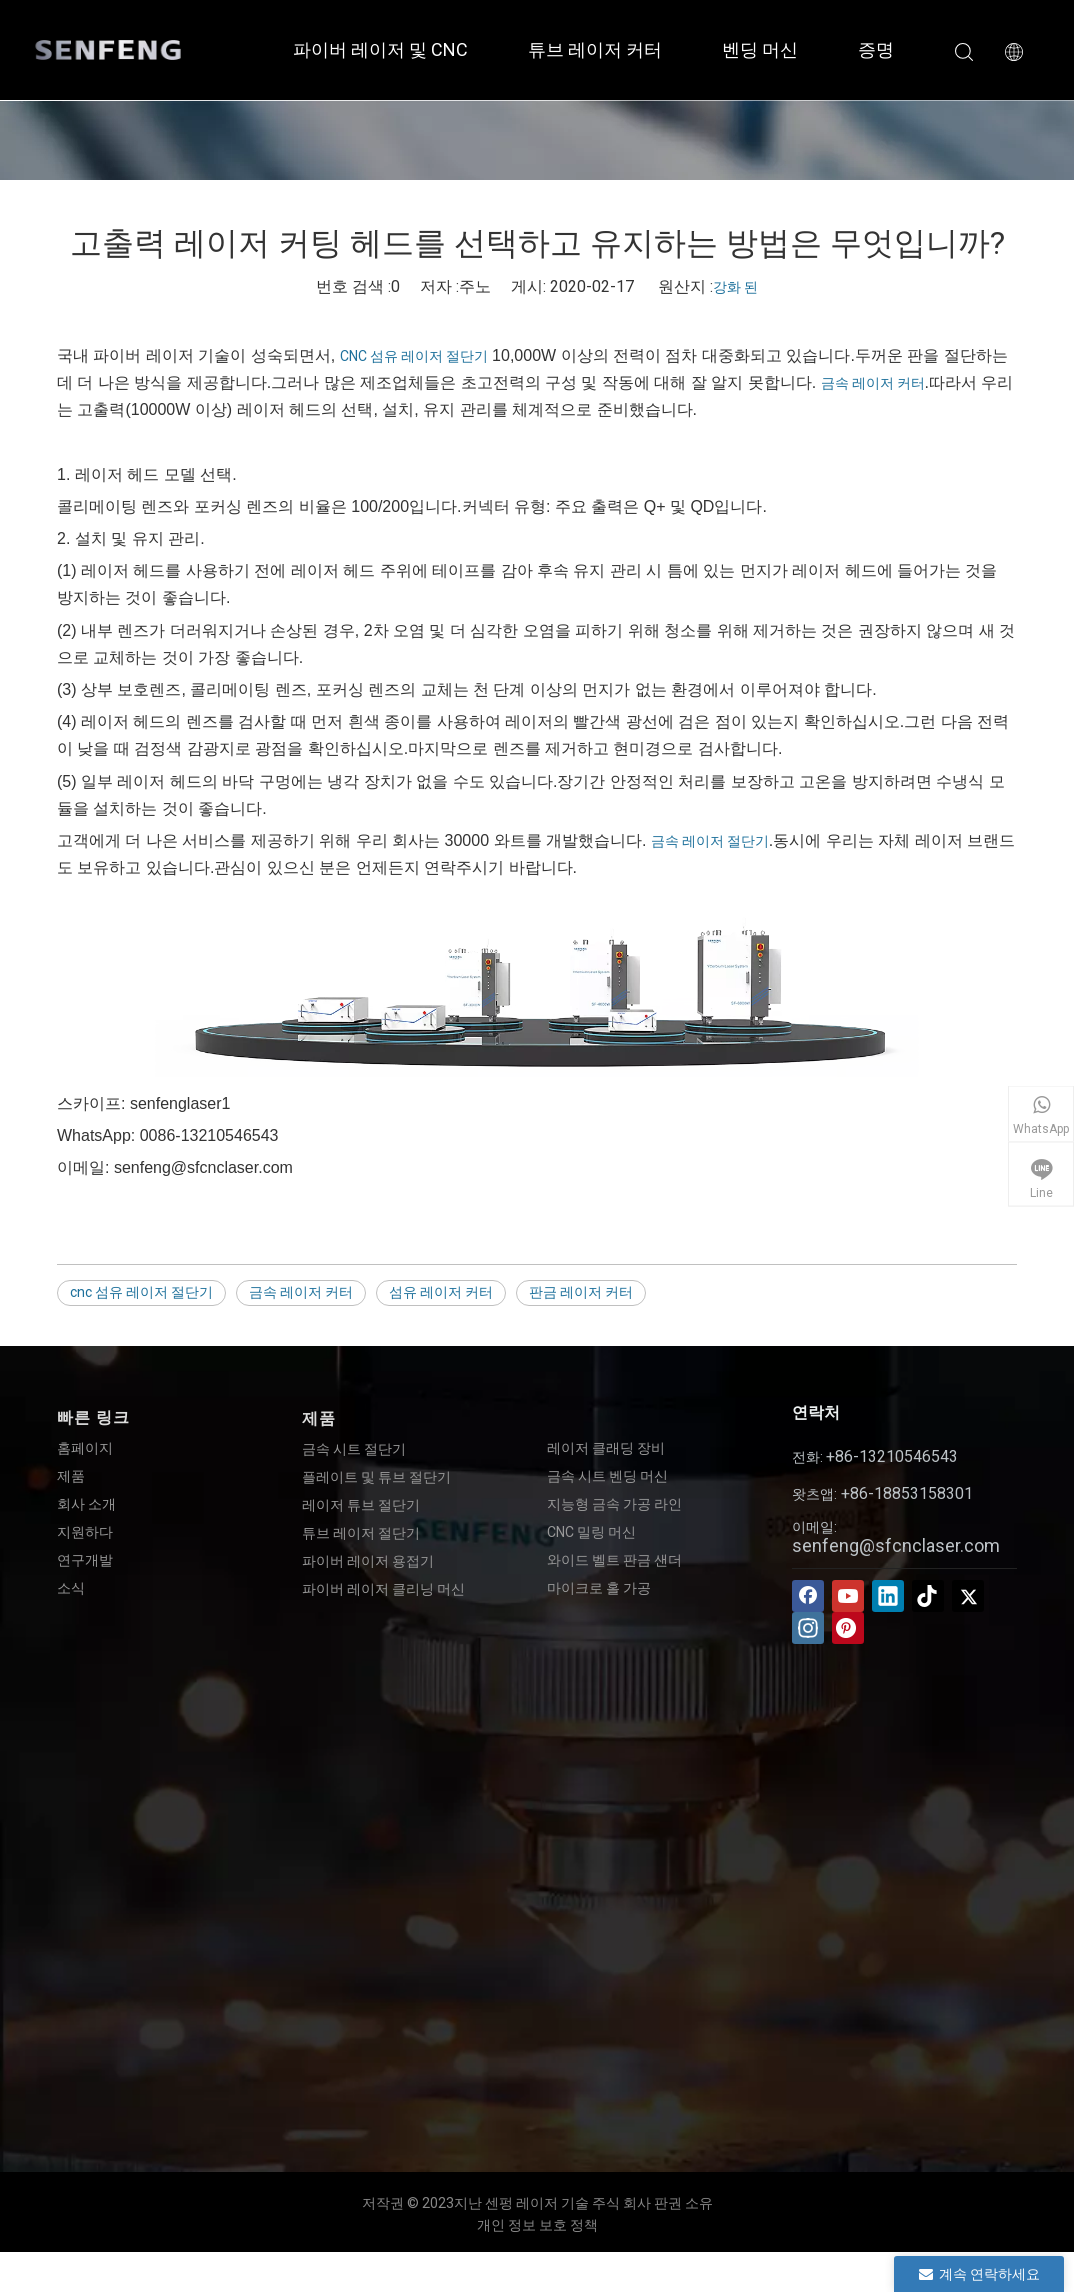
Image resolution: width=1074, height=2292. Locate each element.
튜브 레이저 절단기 (361, 1533)
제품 (71, 1476)
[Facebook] (808, 1596)
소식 (71, 1588)
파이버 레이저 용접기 (368, 1561)
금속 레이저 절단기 (710, 841)
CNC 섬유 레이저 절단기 (414, 356)
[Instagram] (808, 1628)
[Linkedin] (888, 1596)
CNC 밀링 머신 (591, 1532)
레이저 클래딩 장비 (606, 1448)
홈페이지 (85, 1448)
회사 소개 (86, 1504)
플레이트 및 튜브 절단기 (376, 1477)
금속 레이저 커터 (873, 383)
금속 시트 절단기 (354, 1449)
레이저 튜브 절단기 (361, 1505)
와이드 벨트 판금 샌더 (614, 1560)
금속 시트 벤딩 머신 (607, 1476)
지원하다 (85, 1532)
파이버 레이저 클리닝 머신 (383, 1589)
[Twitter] (968, 1596)
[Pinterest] (848, 1628)
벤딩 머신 (760, 49)
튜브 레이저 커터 (595, 49)
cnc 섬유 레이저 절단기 (141, 1292)
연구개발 (85, 1560)
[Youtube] (848, 1596)
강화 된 (735, 287)
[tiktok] (928, 1596)
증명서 (885, 49)
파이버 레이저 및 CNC (380, 49)
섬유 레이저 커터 (441, 1292)
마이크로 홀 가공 (599, 1588)
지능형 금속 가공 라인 (614, 1504)
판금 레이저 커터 (581, 1292)
